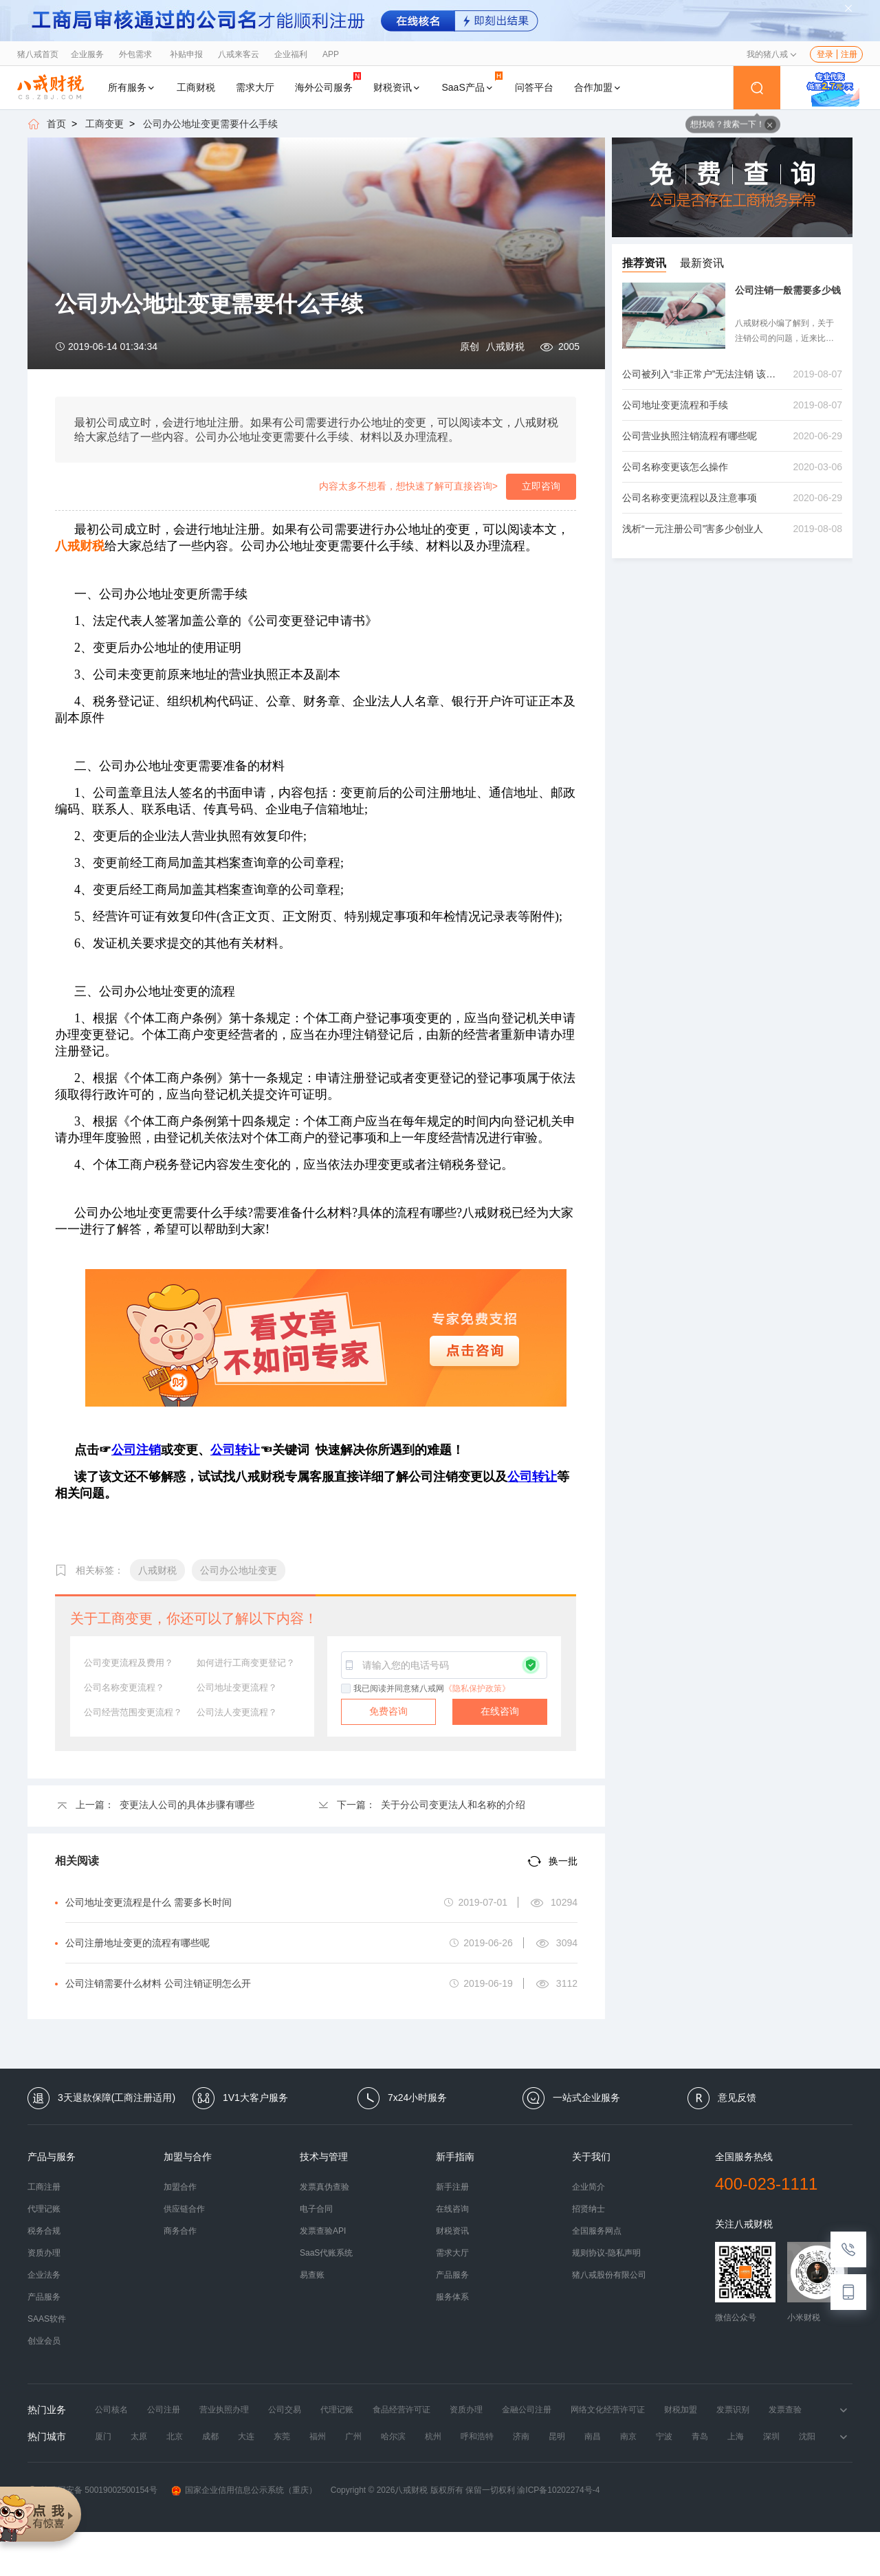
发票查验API (323, 2231)
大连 (246, 2436)
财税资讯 (397, 87)
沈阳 (807, 2436)
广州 (353, 2436)
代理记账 (44, 2209)
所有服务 (132, 87)
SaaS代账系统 (326, 2253)
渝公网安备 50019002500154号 (92, 2490)
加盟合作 (180, 2187)
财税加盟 (680, 2409)
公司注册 (163, 2409)
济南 (521, 2436)
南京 (628, 2436)
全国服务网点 (597, 2231)
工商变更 (104, 123)
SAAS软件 (47, 2319)
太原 (139, 2436)
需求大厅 (255, 87)
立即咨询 (541, 486)
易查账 (312, 2275)
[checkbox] (346, 1689)
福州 (317, 2436)
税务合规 (44, 2231)
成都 (210, 2436)
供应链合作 (184, 2209)
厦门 (103, 2436)
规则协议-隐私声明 (606, 2253)
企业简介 (588, 2187)
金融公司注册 (526, 2409)
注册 (849, 54)
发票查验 (785, 2409)
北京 (174, 2436)
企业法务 (44, 2275)
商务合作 (180, 2231)
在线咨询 (500, 1711)
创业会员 (44, 2341)
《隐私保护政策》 (477, 1688)
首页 (56, 123)
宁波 (664, 2436)
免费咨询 (388, 1711)
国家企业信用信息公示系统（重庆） (244, 2490)
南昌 (592, 2436)
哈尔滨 (393, 2436)
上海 (735, 2436)
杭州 (433, 2436)
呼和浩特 (477, 2436)
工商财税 (196, 87)
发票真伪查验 (324, 2187)
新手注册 (452, 2187)
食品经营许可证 (401, 2409)
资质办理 (44, 2253)
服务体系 (452, 2297)
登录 (825, 54)
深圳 (771, 2436)
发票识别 (732, 2409)
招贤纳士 (588, 2209)
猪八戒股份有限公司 (609, 2275)
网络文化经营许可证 (608, 2409)
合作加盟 (598, 87)
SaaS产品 (472, 82)
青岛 (700, 2436)
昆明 (557, 2436)
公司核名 (111, 2409)
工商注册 (44, 2187)
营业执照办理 (224, 2409)
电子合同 (316, 2209)
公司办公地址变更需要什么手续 (210, 123)
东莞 (282, 2436)
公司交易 (284, 2409)
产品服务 (44, 2297)
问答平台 (534, 87)
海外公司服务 (328, 82)
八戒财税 (505, 346)
